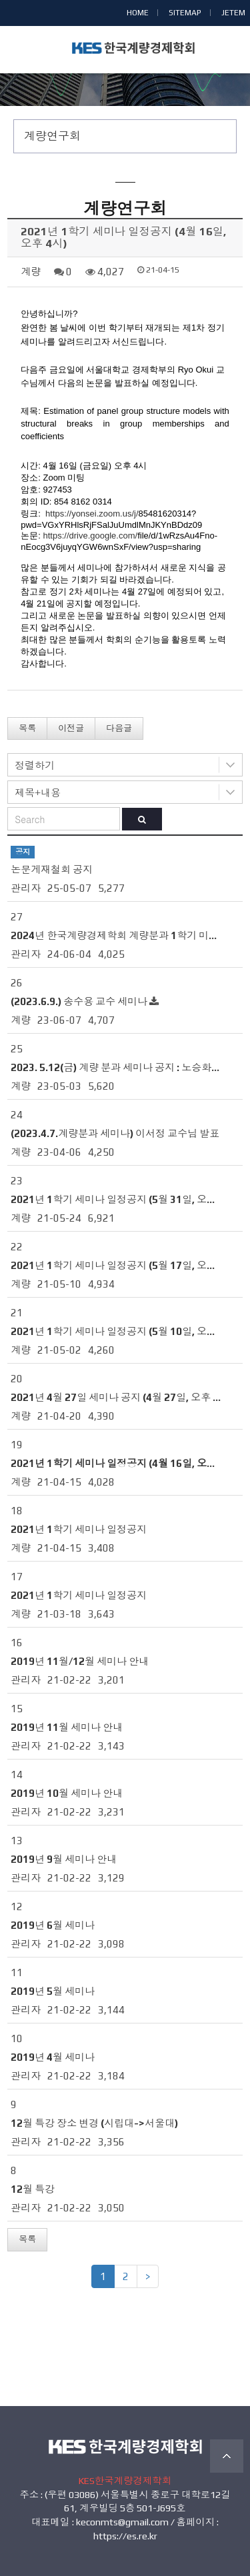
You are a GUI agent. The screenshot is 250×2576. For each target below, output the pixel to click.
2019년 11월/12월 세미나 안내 (80, 1661)
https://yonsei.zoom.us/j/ (91, 514)
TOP (226, 2456)
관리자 (26, 888)
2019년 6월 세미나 (53, 1925)
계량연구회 (52, 136)
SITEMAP (185, 12)
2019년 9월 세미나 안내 (64, 1859)
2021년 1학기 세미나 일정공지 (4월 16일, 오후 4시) (124, 1463)
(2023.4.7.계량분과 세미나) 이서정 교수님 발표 (115, 1133)
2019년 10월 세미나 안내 (67, 1793)
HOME (138, 12)
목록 (27, 728)
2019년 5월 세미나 (53, 1991)
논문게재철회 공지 (52, 869)
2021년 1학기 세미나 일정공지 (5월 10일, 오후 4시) (124, 1331)
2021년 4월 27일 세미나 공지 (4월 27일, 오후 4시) (121, 1397)
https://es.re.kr (125, 2536)
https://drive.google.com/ (90, 536)
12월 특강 (33, 2189)
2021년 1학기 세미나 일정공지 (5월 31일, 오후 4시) (124, 1199)
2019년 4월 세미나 (53, 2057)
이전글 (71, 728)
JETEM (233, 12)
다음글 (119, 728)
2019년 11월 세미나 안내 (67, 1727)
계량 (31, 271)
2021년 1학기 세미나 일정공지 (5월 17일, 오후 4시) (124, 1265)
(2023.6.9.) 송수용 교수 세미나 (79, 1001)
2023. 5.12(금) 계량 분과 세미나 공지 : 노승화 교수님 (127, 1067)
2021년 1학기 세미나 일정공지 (79, 1529)
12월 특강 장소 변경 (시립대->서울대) (94, 2123)
